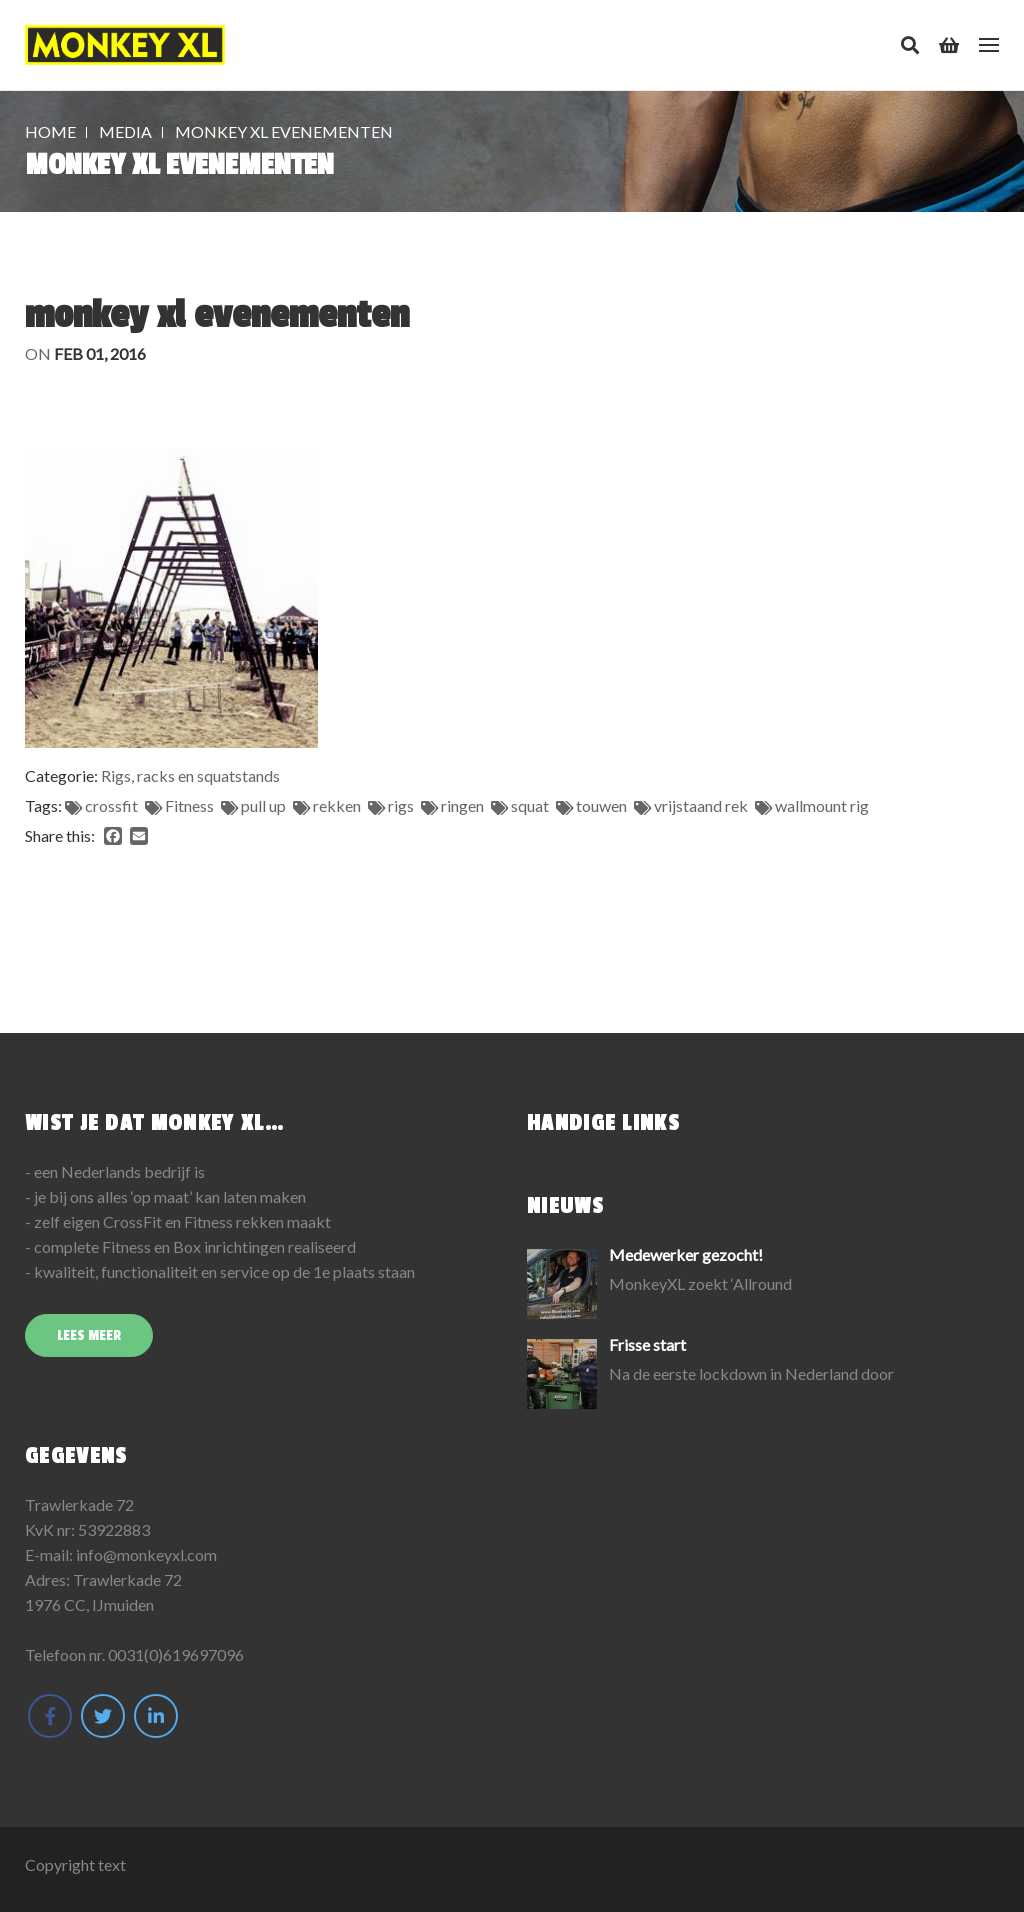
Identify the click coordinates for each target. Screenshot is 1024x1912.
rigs (401, 805)
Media (125, 131)
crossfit (111, 805)
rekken (337, 805)
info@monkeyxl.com (146, 1554)
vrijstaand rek (701, 805)
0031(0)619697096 (176, 1654)
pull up (263, 805)
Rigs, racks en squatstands (190, 775)
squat (530, 805)
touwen (601, 805)
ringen (462, 805)
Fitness (189, 805)
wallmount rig (822, 805)
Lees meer (89, 1335)
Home (50, 131)
